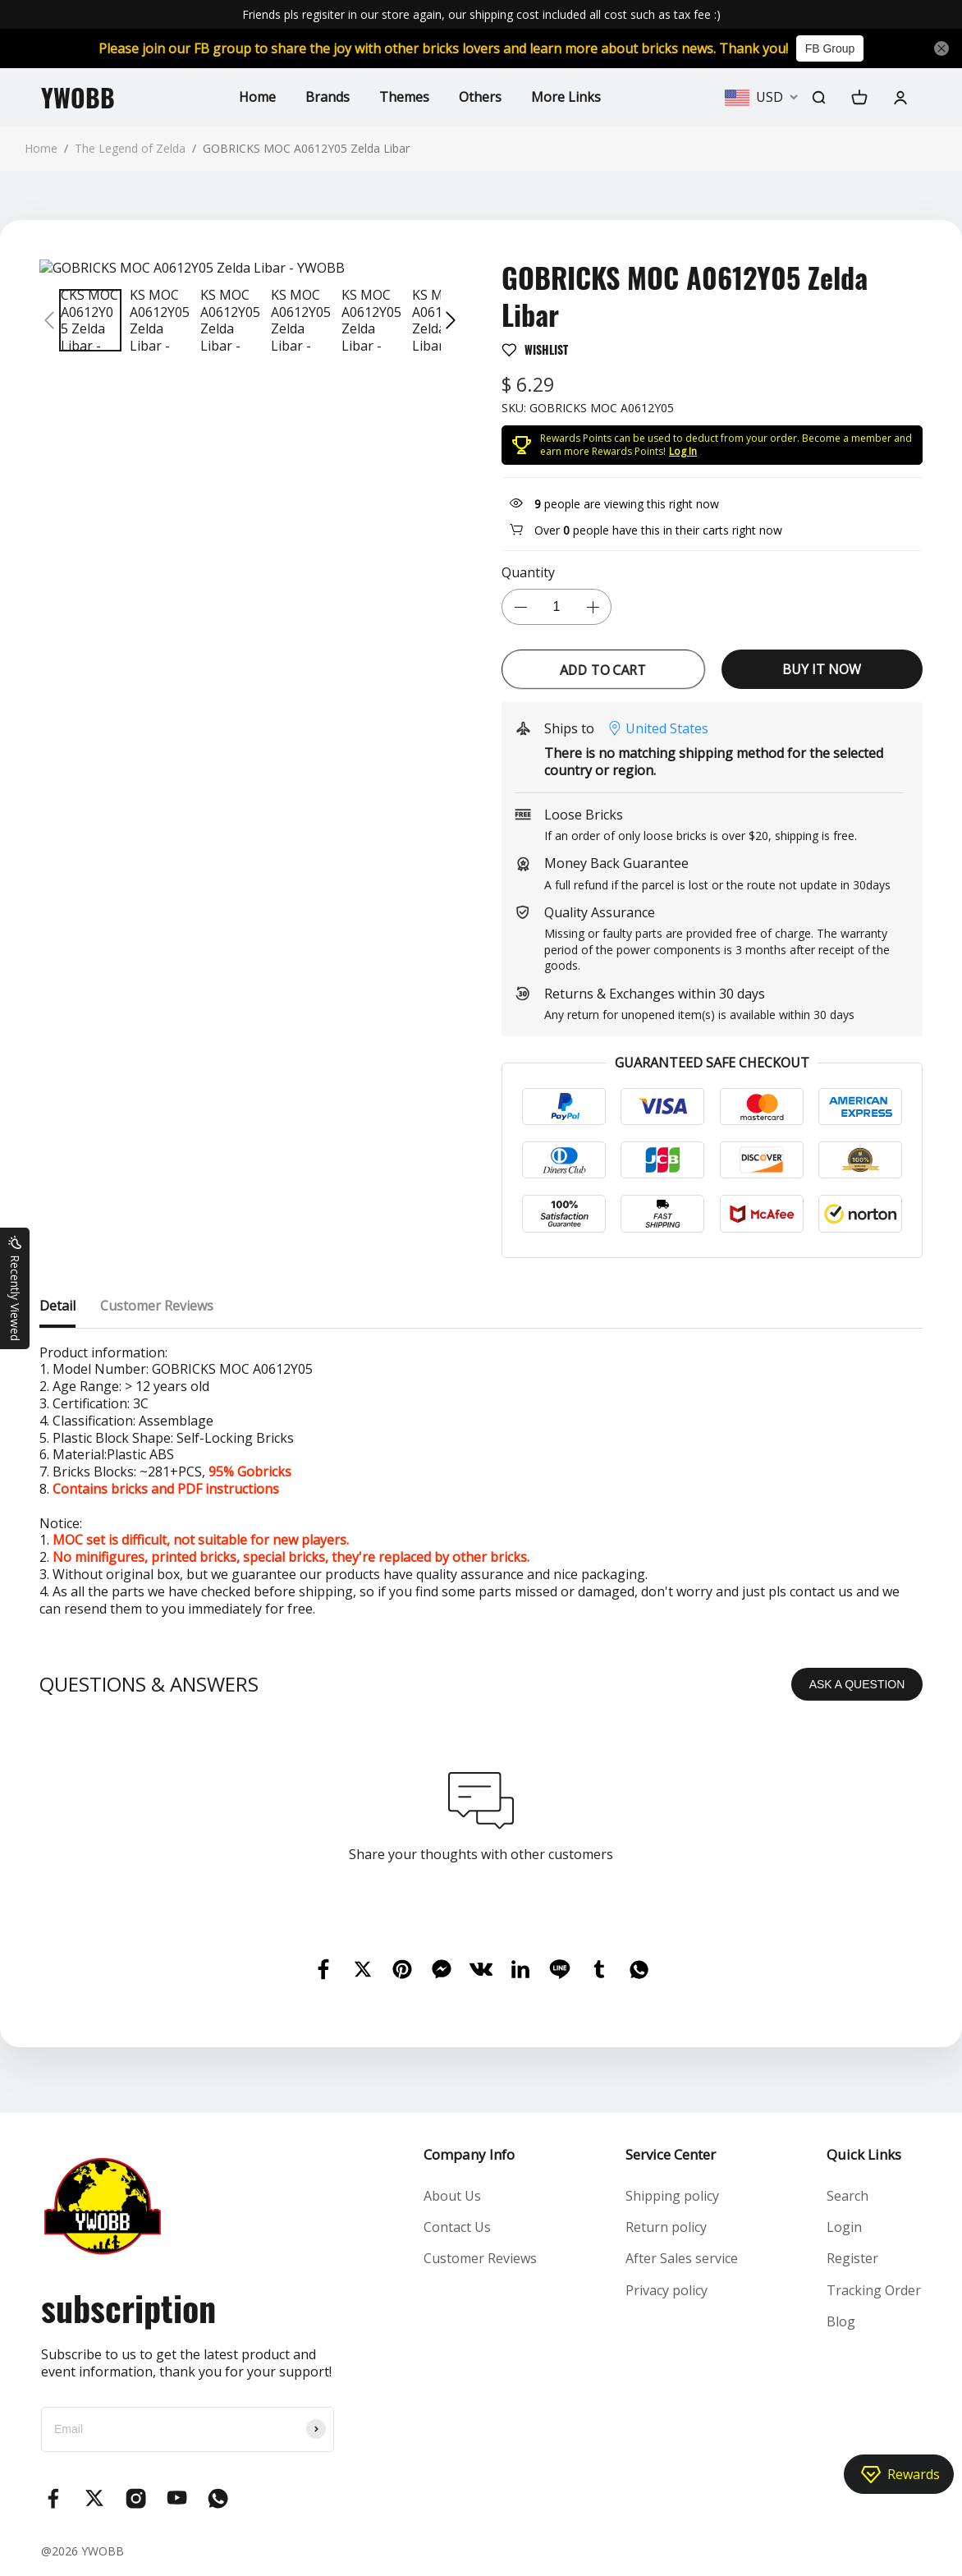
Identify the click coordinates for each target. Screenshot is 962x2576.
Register (852, 2258)
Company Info (469, 2154)
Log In (683, 451)
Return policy (666, 2227)
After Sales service (681, 2258)
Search (847, 2196)
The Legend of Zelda (130, 148)
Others (480, 97)
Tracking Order (874, 2290)
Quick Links (864, 2154)
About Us (452, 2196)
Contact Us (457, 2227)
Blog (841, 2321)
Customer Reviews (480, 2258)
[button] (49, 320)
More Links (566, 97)
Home (257, 97)
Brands (327, 97)
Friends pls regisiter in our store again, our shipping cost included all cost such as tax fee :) (481, 14)
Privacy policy (666, 2290)
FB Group (830, 48)
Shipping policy (672, 2196)
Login (844, 2227)
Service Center (670, 2154)
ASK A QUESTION (857, 1684)
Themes (404, 97)
